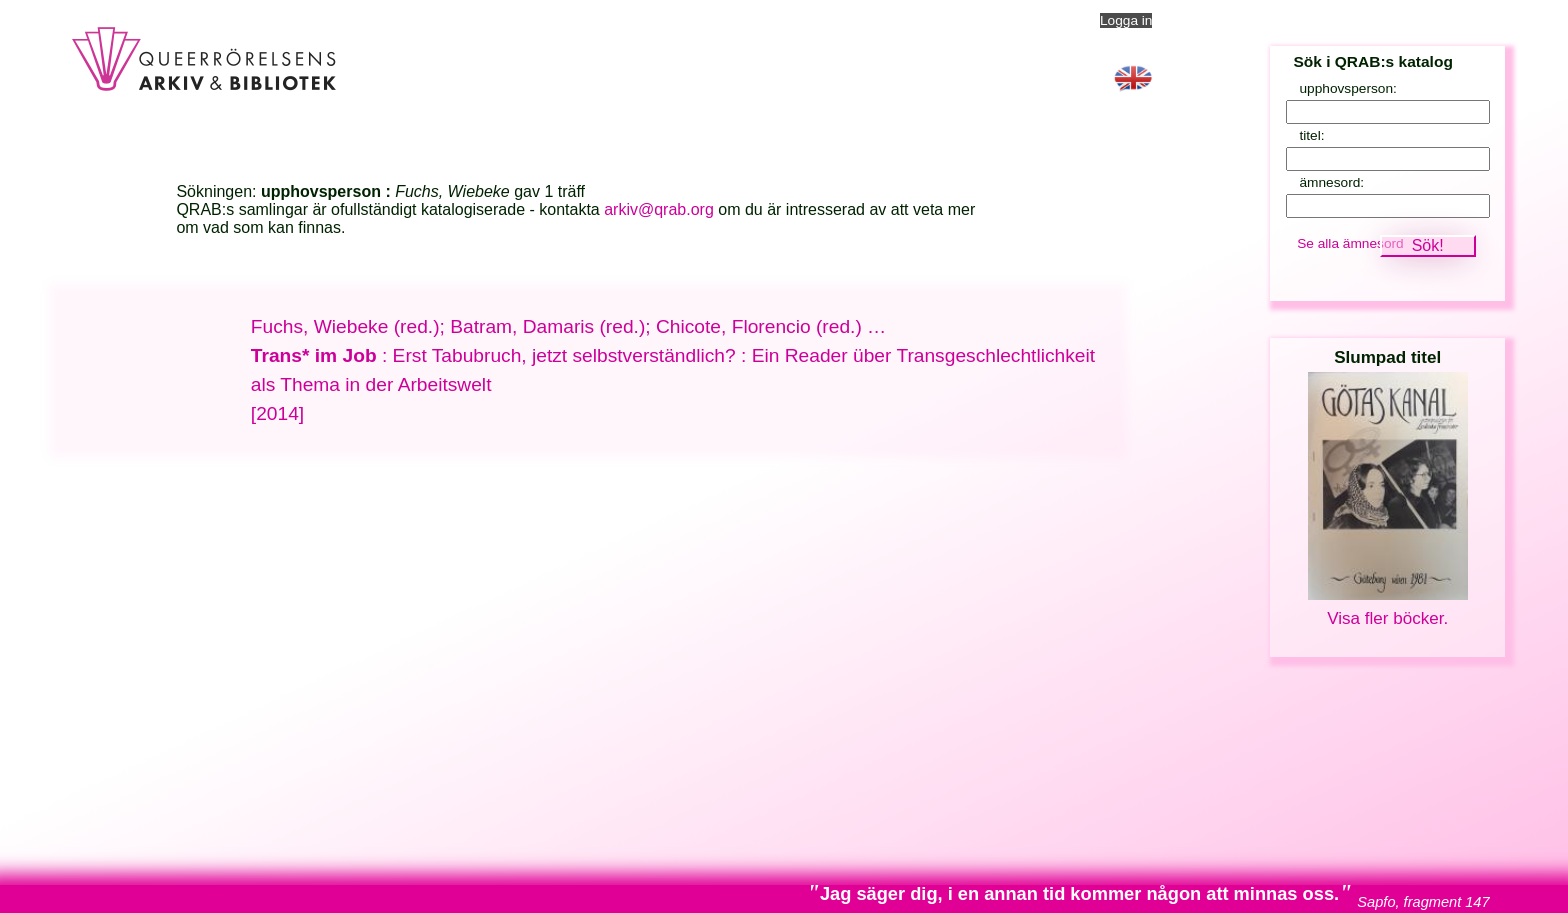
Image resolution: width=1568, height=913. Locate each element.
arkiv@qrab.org (659, 209)
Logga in (1126, 20)
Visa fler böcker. (1387, 618)
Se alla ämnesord (1350, 243)
